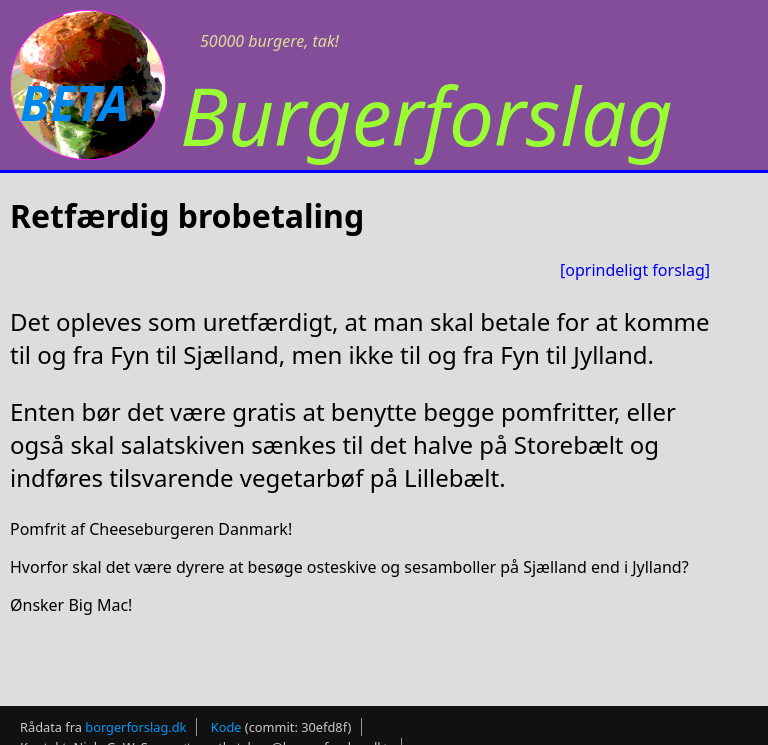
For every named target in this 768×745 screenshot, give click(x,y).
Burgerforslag (426, 114)
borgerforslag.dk (135, 721)
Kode (226, 721)
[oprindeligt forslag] (635, 270)
